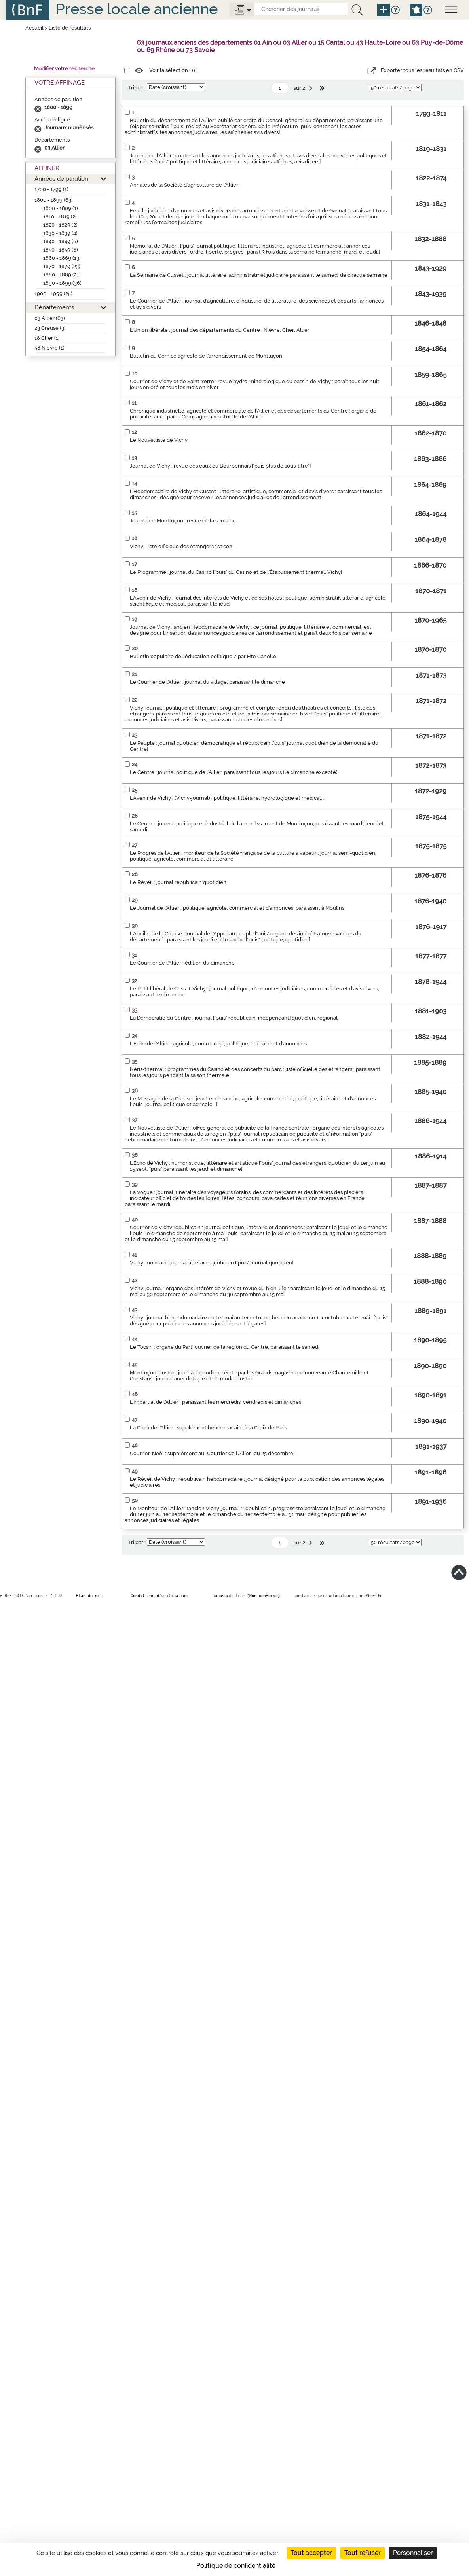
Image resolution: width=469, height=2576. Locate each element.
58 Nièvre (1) (49, 348)
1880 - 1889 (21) (62, 275)
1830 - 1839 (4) (60, 233)
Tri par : (137, 88)
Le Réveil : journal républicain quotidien (178, 882)
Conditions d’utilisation (159, 1595)
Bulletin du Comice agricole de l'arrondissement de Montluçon (206, 356)
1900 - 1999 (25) (53, 294)
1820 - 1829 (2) (60, 225)
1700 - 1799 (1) (51, 189)
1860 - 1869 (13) (62, 258)
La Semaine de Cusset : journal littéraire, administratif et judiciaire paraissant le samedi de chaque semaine (258, 275)
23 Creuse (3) (50, 328)
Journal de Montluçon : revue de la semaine (183, 521)
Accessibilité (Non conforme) (247, 1595)
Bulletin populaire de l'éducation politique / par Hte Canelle (203, 656)
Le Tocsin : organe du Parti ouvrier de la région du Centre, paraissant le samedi (224, 1347)
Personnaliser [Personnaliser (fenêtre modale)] (413, 2553)
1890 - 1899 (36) (62, 283)
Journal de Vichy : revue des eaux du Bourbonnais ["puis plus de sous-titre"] (220, 466)
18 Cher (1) (47, 338)
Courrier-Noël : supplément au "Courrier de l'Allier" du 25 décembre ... (214, 1453)
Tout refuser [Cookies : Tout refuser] (362, 2553)
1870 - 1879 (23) (61, 266)
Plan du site (90, 1595)
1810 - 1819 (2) (60, 217)
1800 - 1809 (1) (60, 208)
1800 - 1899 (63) (53, 200)
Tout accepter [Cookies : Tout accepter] (311, 2553)
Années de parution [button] (61, 178)
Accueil (34, 28)
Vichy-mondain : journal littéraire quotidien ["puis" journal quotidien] (211, 1263)
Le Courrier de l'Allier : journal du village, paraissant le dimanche (207, 682)
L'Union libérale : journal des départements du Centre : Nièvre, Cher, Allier (220, 330)
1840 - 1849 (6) (60, 241)
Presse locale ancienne (136, 9)
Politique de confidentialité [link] (235, 2565)
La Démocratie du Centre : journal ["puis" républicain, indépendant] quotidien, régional (234, 1018)
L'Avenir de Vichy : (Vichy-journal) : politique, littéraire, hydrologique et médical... (227, 798)
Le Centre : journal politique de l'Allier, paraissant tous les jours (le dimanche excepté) (234, 772)
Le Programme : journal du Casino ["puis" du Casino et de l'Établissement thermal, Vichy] (236, 572)
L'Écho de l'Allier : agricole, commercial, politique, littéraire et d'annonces (218, 1044)
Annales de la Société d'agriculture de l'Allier (184, 185)
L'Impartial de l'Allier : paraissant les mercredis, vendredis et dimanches (215, 1402)
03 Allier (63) (49, 318)
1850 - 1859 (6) (60, 250)
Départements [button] (54, 307)
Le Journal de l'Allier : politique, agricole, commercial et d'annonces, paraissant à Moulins (237, 908)
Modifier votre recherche (64, 69)
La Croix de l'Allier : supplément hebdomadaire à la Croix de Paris (208, 1428)
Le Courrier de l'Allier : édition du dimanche (182, 963)
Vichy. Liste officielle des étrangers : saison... (183, 546)
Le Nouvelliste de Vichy (159, 440)
